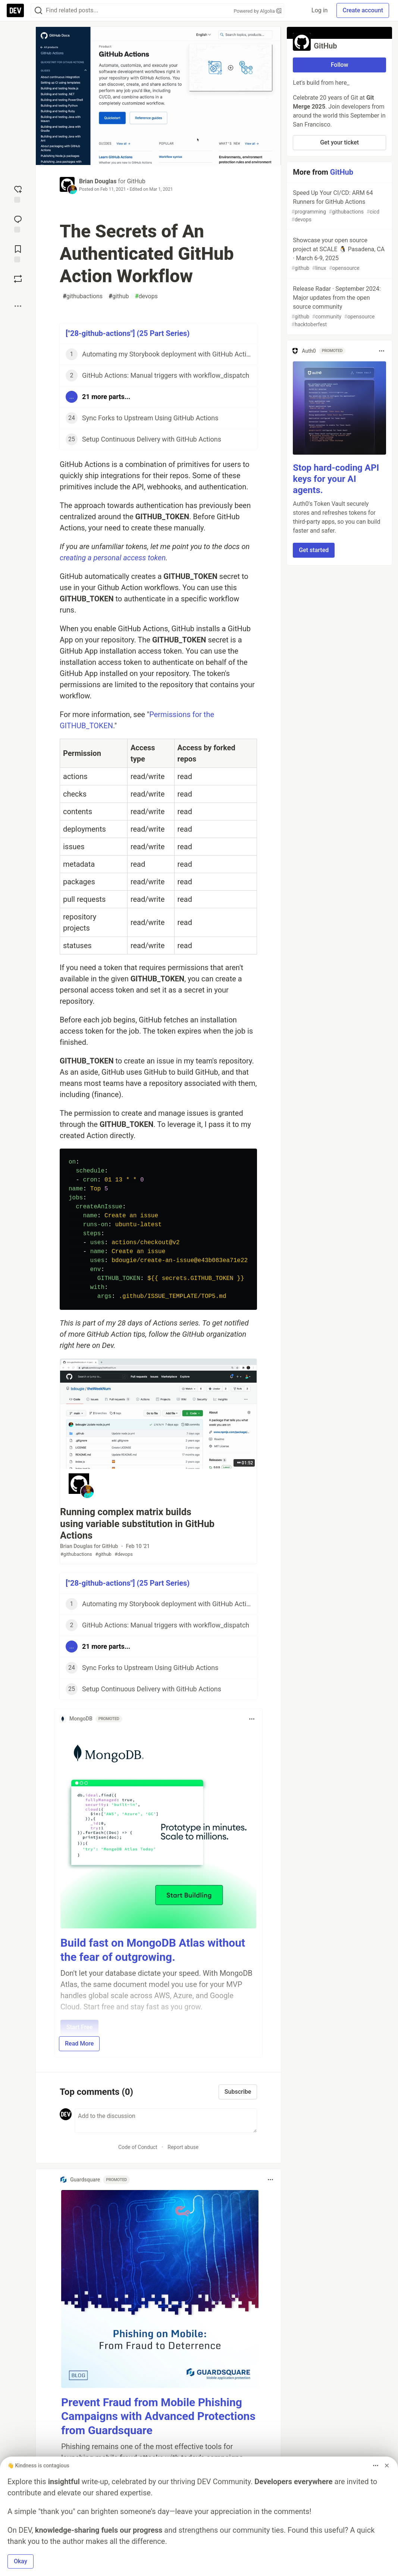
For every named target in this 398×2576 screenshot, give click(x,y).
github (119, 296)
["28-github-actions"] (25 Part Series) (127, 333)
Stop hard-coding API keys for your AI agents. (336, 478)
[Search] (38, 11)
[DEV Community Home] (15, 10)
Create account (362, 10)
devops (146, 296)
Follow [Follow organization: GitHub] (339, 64)
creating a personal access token (113, 557)
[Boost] (18, 279)
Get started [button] (314, 550)
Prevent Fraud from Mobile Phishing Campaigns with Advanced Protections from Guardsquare (158, 2416)
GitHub (136, 181)
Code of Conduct (137, 2147)
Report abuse (182, 2147)
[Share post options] (17, 306)
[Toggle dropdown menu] (252, 1719)
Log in (319, 10)
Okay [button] (20, 2561)
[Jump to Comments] (18, 223)
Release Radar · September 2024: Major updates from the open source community (338, 306)
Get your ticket (339, 142)
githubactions (83, 296)
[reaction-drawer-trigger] (18, 193)
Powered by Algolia (257, 11)
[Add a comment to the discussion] (166, 2121)
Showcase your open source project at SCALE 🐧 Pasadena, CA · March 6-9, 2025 (338, 254)
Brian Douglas (97, 181)
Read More (79, 2043)
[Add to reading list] (18, 253)
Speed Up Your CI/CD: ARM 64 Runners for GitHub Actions (338, 206)
